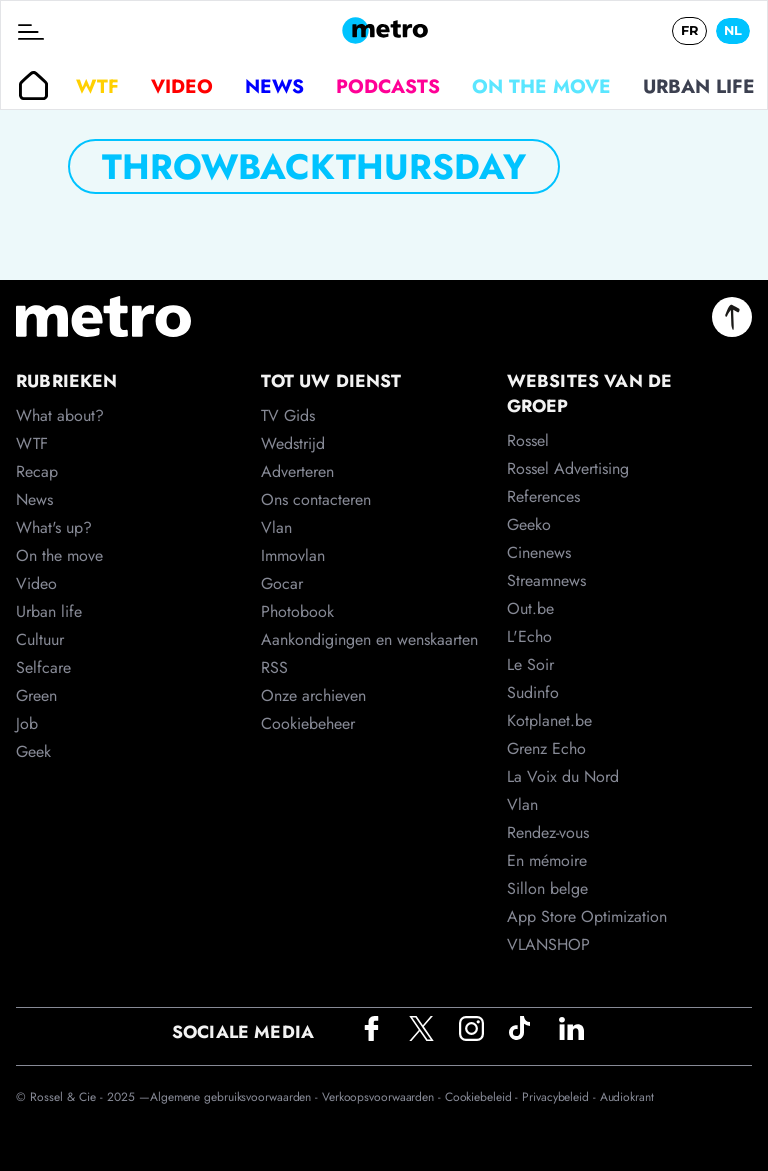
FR (689, 30)
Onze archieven (313, 695)
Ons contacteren (316, 499)
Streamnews (546, 580)
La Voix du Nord (563, 776)
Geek (33, 751)
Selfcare (43, 667)
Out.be (530, 608)
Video (182, 86)
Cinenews (539, 552)
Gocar (282, 583)
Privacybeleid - (560, 1097)
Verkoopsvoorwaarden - (383, 1097)
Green (36, 695)
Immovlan (293, 555)
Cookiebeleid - (484, 1097)
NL (733, 30)
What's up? (54, 527)
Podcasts (388, 86)
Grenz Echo (546, 748)
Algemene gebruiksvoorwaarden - (236, 1097)
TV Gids (288, 415)
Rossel (528, 440)
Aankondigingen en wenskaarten (369, 639)
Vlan (276, 527)
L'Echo (529, 636)
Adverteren (297, 471)
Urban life (699, 86)
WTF (97, 86)
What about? (60, 415)
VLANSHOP (548, 944)
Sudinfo (533, 692)
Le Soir (530, 664)
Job (27, 723)
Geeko (529, 524)
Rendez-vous (548, 832)
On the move (541, 86)
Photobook (297, 611)
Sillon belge (547, 888)
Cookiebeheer (308, 723)
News (274, 86)
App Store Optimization (587, 916)
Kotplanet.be (549, 720)
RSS (274, 667)
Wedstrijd (293, 443)
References (543, 496)
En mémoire (547, 860)
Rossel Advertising (568, 468)
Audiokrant (627, 1097)
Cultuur (40, 639)
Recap (37, 471)
